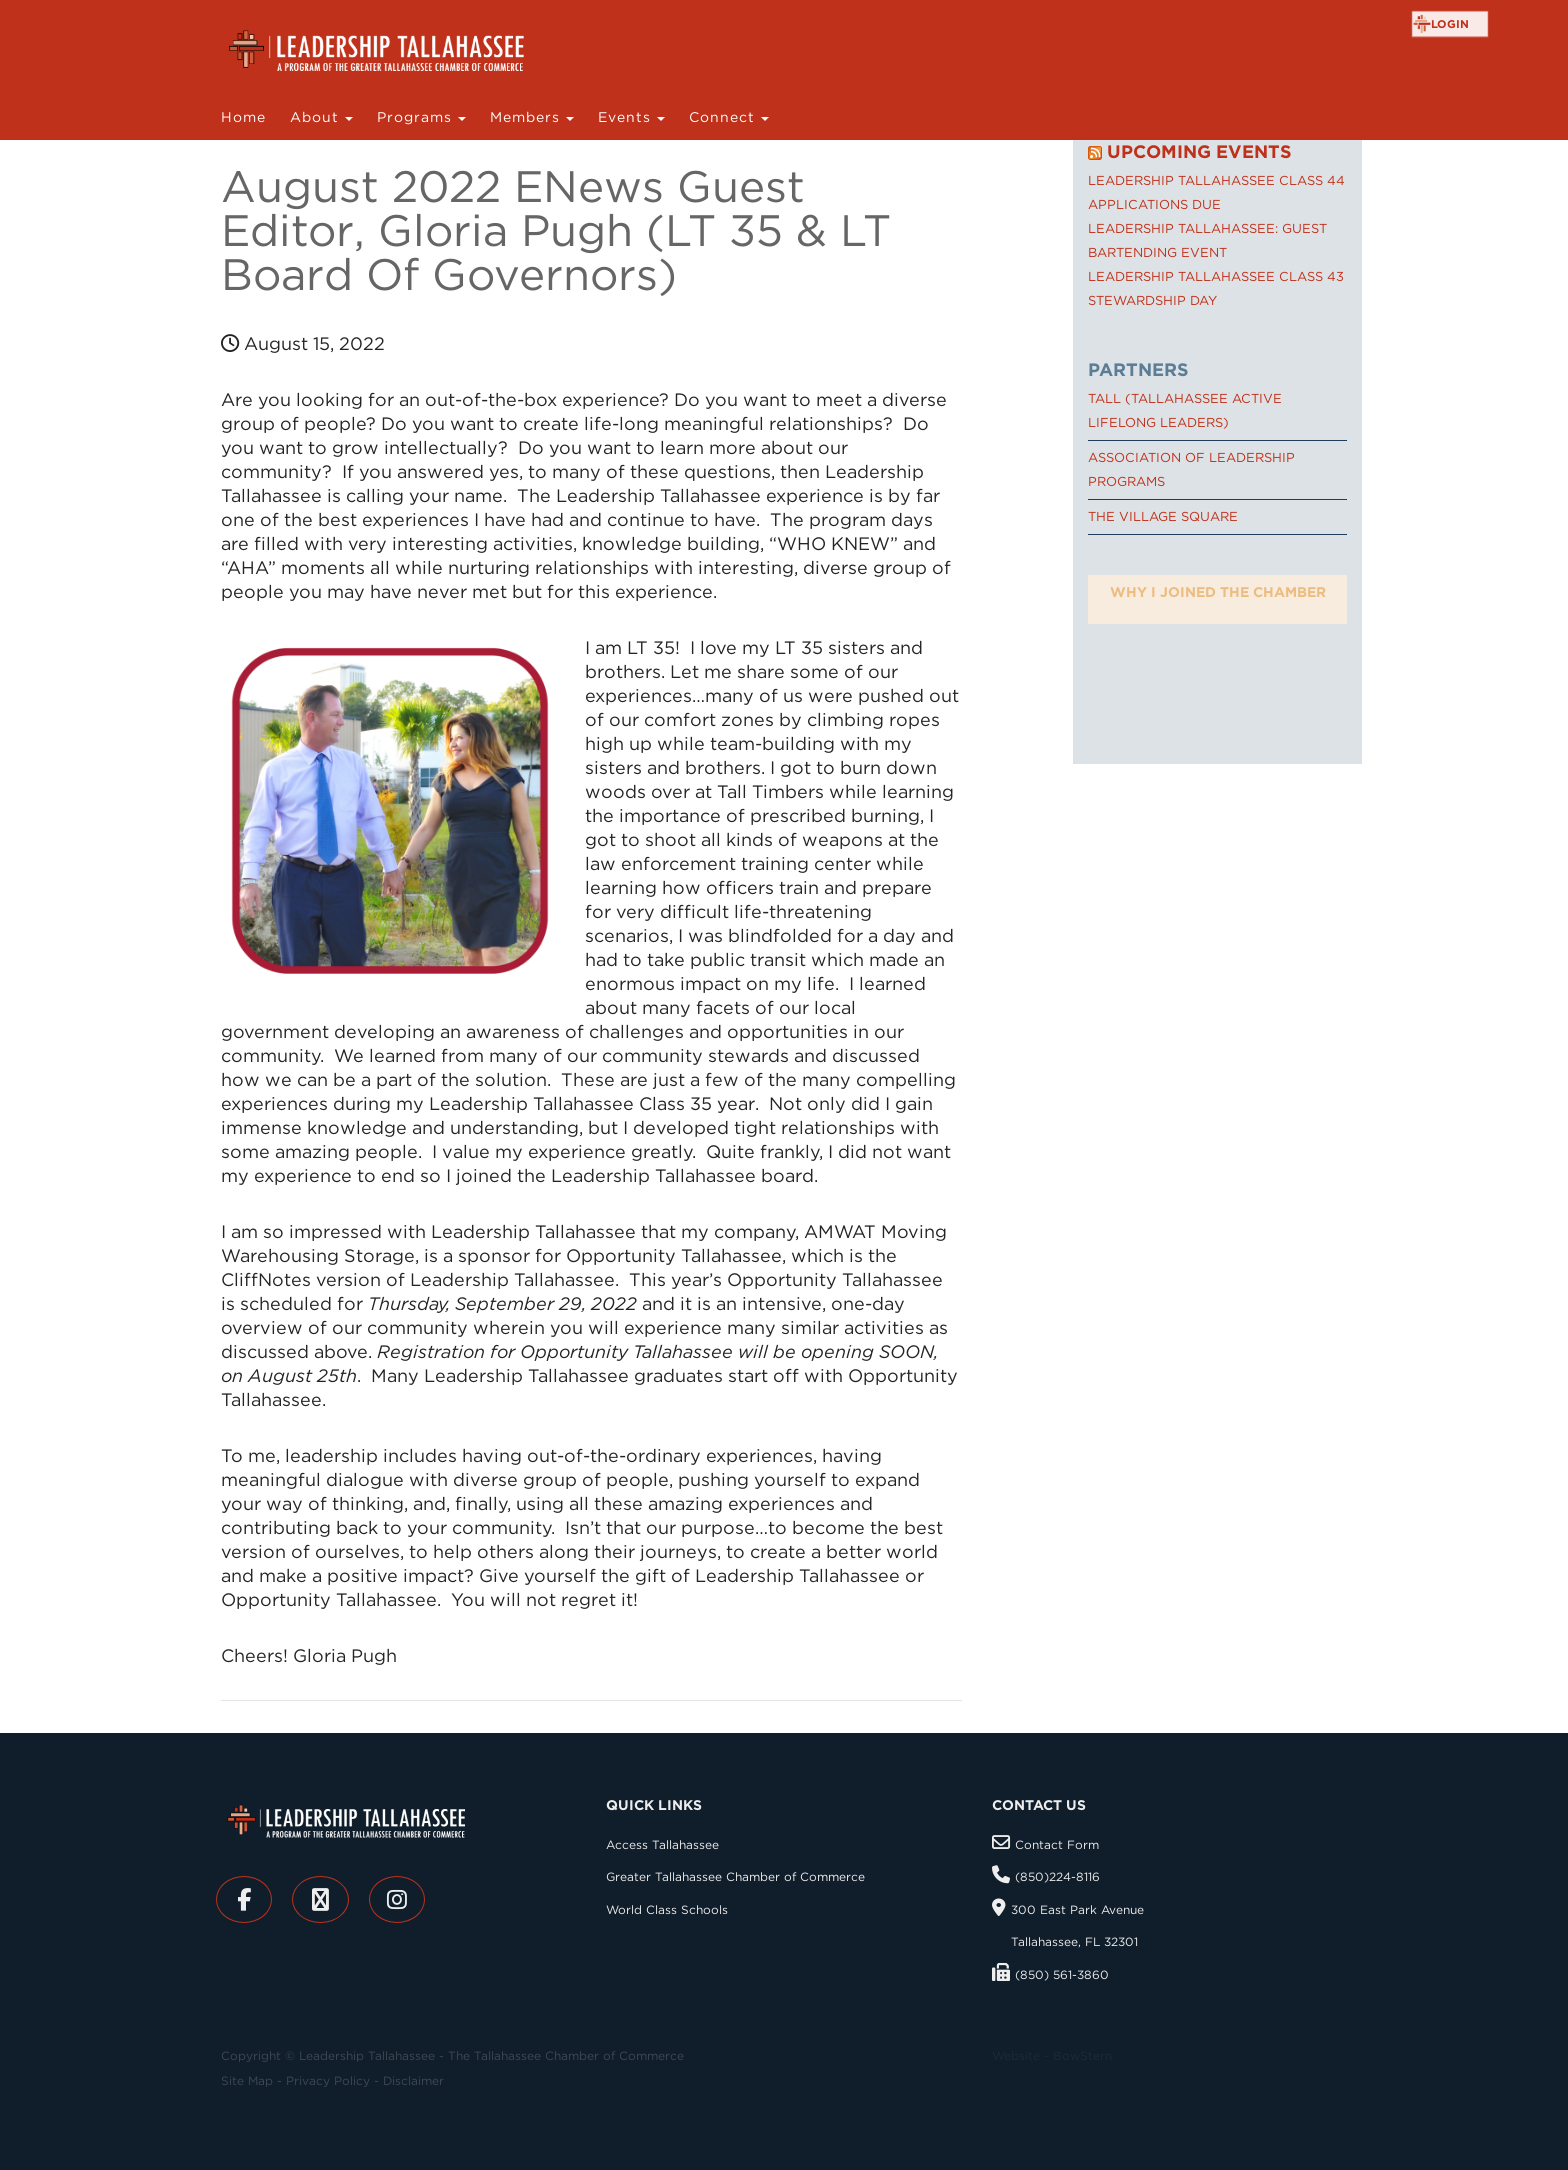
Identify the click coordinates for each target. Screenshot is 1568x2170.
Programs (417, 117)
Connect (724, 117)
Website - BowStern (1052, 2055)
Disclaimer (413, 2080)
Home (243, 117)
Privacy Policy (328, 2080)
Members (527, 117)
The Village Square (1163, 516)
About (317, 117)
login (1450, 23)
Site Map (247, 2080)
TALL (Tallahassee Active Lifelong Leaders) (1185, 410)
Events (627, 117)
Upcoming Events (1199, 151)
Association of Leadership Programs (1191, 469)
